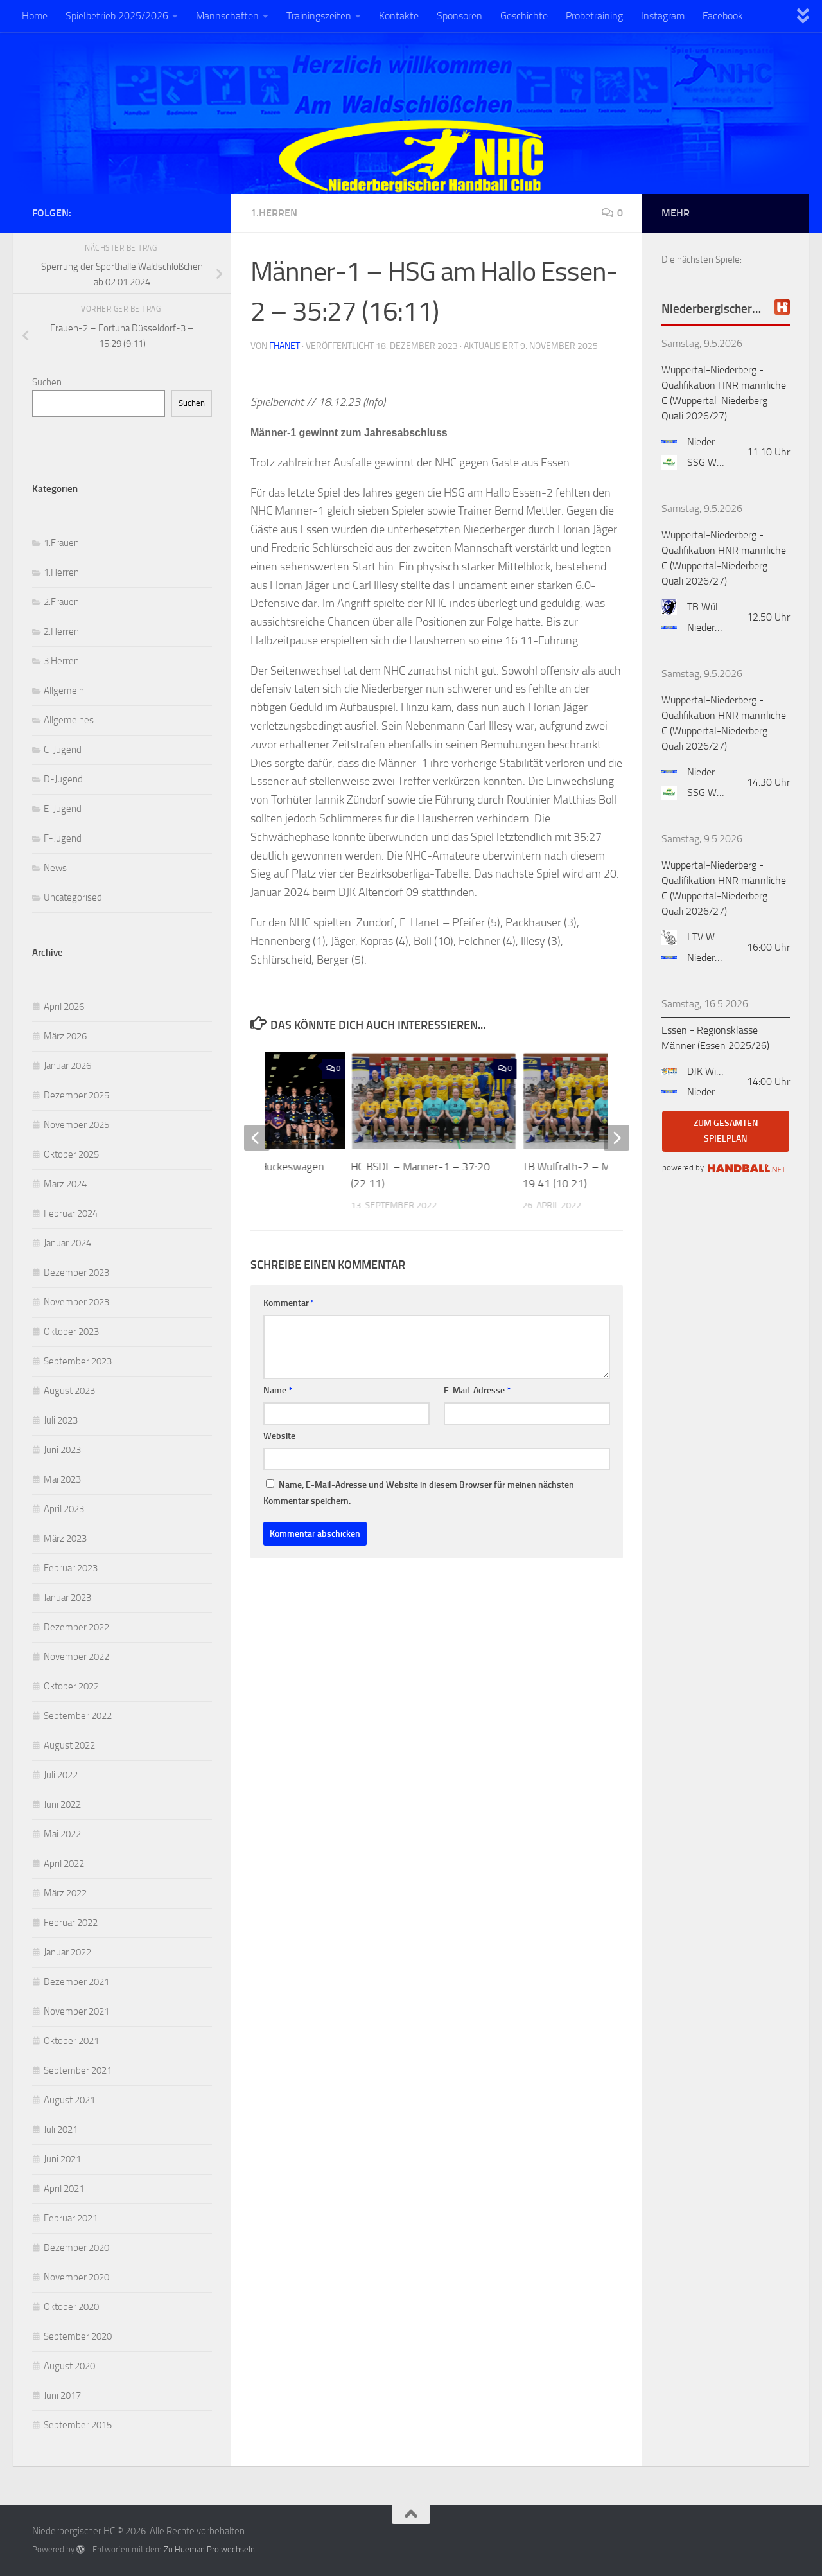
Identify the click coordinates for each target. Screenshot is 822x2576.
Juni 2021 (62, 2159)
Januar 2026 (67, 1066)
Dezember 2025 (76, 1095)
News (55, 868)
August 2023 (69, 1391)
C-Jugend (63, 749)
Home (35, 16)
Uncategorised (73, 897)
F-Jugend (63, 838)
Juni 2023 (62, 1450)
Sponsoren (459, 16)
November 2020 (76, 2277)
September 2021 (78, 2070)
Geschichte (524, 16)
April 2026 (64, 1006)
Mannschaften (227, 16)
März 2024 (65, 1184)
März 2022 (65, 1893)
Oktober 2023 (71, 1331)
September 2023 (78, 1361)
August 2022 (69, 1745)
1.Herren (273, 213)
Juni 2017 (62, 2395)
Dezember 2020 (76, 2248)
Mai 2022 (62, 1834)
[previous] (257, 1138)
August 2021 (69, 2100)
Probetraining (594, 16)
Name (277, 1390)
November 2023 (76, 1302)
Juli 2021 (61, 2129)
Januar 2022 (67, 1952)
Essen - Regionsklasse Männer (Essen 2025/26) (715, 1038)
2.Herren (61, 631)
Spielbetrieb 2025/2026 (117, 16)
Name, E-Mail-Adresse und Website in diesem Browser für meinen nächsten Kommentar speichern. (418, 1492)
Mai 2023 (62, 1479)
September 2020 (78, 2336)
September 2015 (78, 2425)
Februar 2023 (71, 1568)
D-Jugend (63, 779)
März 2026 (65, 1036)
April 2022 (64, 1863)
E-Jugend (63, 809)
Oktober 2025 (71, 1154)
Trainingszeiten (318, 16)
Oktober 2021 (71, 2041)
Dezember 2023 (76, 1272)
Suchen (47, 382)
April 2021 (64, 2188)
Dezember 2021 (76, 1982)
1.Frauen (61, 543)
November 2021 (76, 2011)
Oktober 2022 (71, 1686)
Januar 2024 (67, 1243)
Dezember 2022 (76, 1627)
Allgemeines (69, 720)
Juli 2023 (61, 1420)
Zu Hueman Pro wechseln (209, 2549)
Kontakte (399, 16)
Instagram (663, 16)
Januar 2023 (67, 1597)
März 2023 (65, 1538)
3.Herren (61, 661)
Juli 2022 (61, 1775)
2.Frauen (61, 602)
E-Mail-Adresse (477, 1390)
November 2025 (76, 1125)
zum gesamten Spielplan (726, 1131)
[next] (616, 1138)
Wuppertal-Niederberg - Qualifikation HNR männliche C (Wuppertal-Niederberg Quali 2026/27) (723, 393)
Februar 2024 (71, 1213)
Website (279, 1436)
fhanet (284, 345)
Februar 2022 (71, 1922)
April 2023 (64, 1509)
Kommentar (289, 1303)
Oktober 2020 (71, 2307)
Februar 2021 (71, 2218)
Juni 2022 (62, 1804)
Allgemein (64, 690)
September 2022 (78, 1716)
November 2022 (76, 1657)
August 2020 (69, 2366)
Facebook (723, 16)
